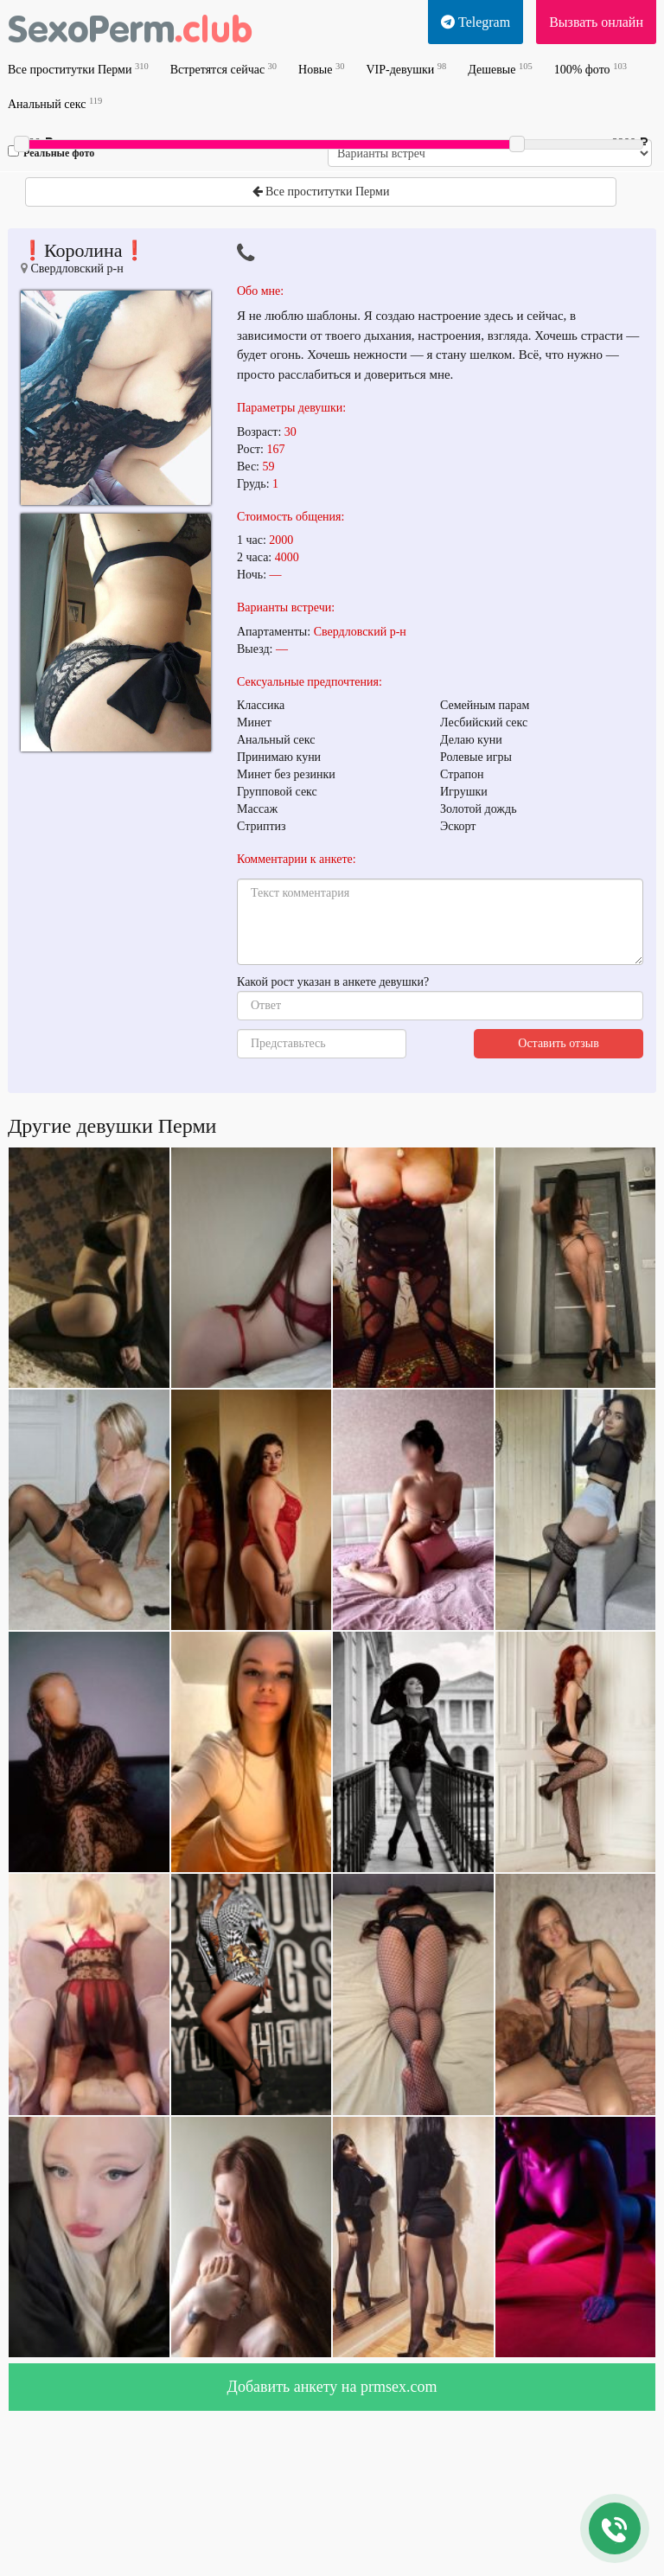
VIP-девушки (406, 68)
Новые (321, 68)
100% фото (590, 68)
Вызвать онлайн (596, 22)
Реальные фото (51, 152)
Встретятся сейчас (223, 68)
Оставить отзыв (558, 1043)
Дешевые (500, 68)
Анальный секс (55, 103)
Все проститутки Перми (78, 68)
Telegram (475, 22)
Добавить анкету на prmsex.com (332, 2386)
